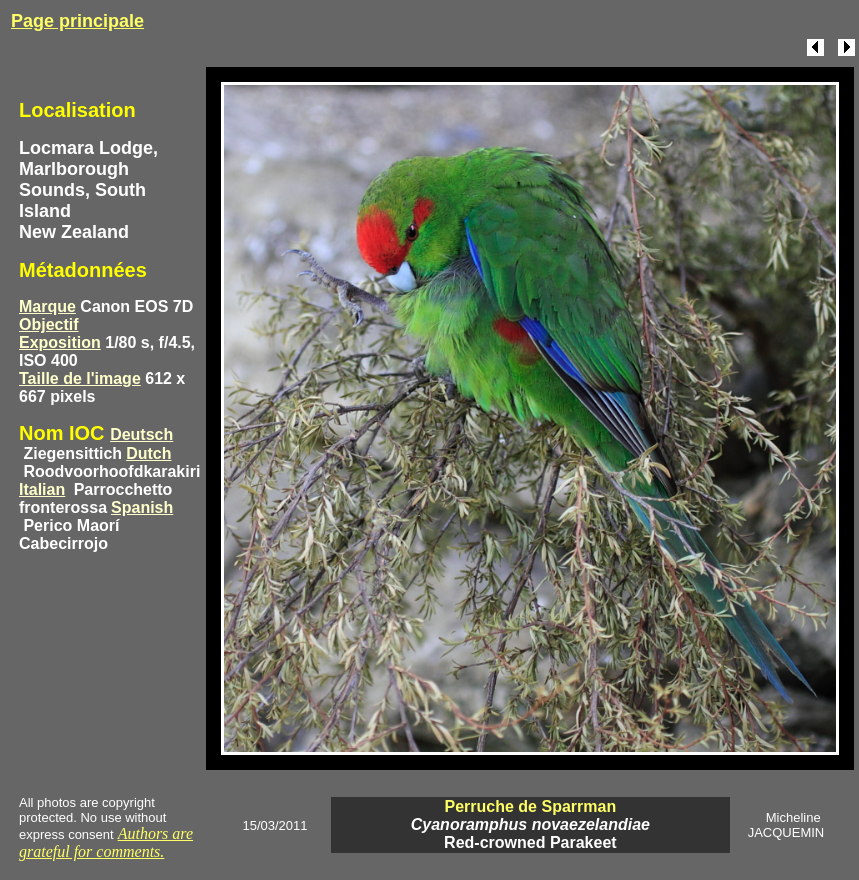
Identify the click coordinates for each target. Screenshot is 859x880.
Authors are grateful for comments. (106, 842)
